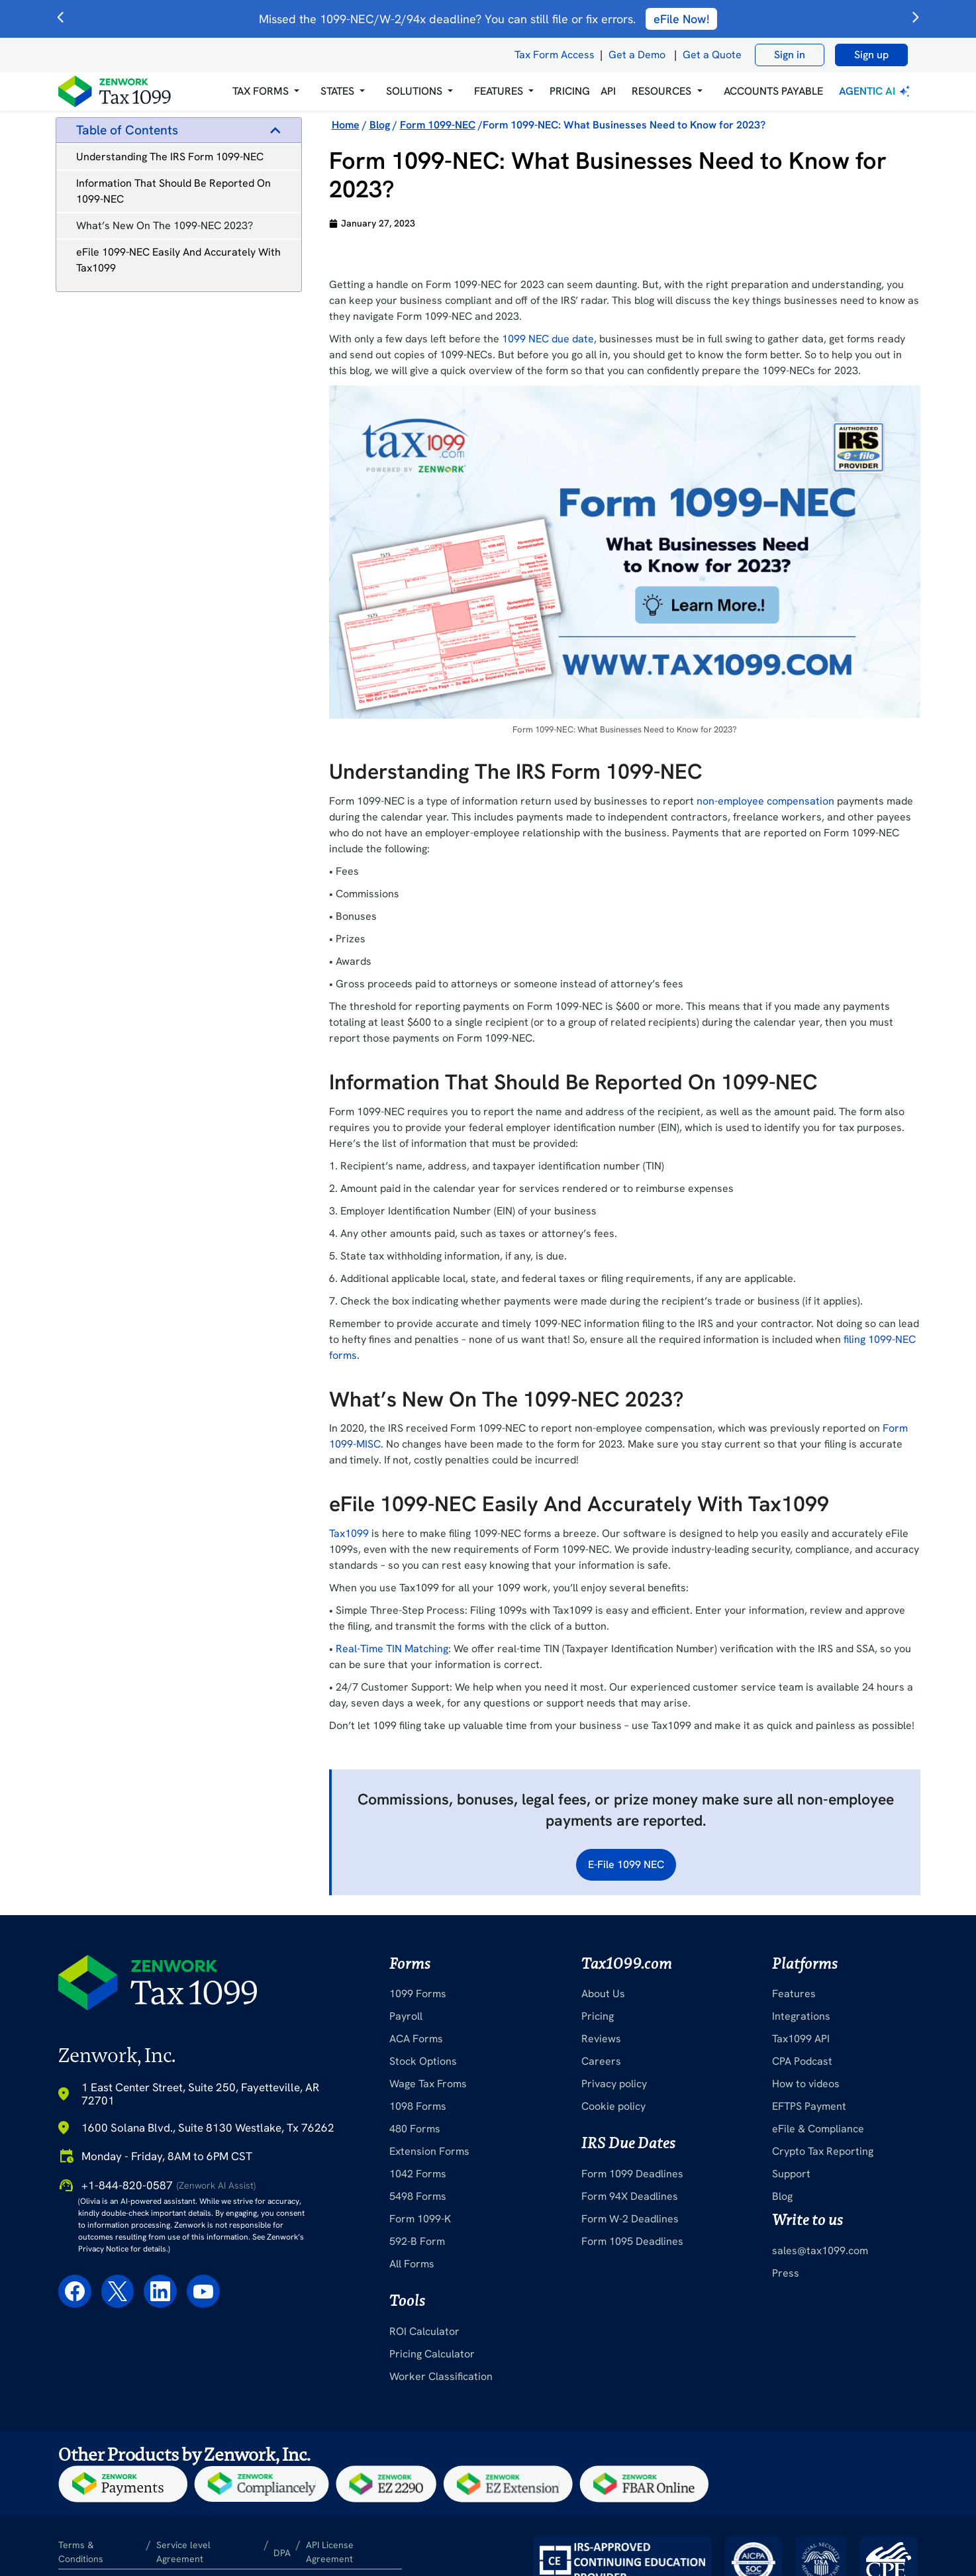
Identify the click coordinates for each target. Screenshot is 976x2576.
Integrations (801, 2016)
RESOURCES (661, 91)
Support (791, 2173)
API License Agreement (330, 2552)
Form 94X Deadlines (629, 2196)
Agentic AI (875, 91)
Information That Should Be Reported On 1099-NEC (173, 191)
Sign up (871, 55)
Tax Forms (260, 91)
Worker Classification (441, 2376)
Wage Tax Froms (428, 2083)
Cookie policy (613, 2106)
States (337, 91)
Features (794, 1993)
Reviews (601, 2038)
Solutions (414, 91)
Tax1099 (349, 1533)
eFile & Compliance (818, 2128)
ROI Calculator (424, 2331)
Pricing (597, 2016)
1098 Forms (417, 2106)
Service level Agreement (183, 2552)
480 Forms (414, 2128)
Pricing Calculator (432, 2354)
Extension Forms (429, 2151)
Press (785, 2273)
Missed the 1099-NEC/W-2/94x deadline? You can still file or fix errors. (488, 18)
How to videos (806, 2083)
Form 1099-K (420, 2218)
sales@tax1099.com (820, 2250)
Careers (601, 2061)
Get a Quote (712, 55)
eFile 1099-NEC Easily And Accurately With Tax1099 (178, 260)
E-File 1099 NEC (626, 1864)
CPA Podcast (802, 2061)
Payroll (405, 2016)
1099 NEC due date (548, 339)
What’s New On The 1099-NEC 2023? (164, 225)
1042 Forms (417, 2173)
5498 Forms (417, 2196)
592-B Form (417, 2241)
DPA (282, 2553)
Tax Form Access (554, 55)
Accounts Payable (773, 91)
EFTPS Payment (809, 2106)
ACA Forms (416, 2038)
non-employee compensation (765, 801)
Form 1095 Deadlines (632, 2241)
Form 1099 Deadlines (632, 2173)
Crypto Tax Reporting (822, 2151)
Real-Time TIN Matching (392, 1649)
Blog (782, 2196)
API (608, 91)
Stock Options (423, 2061)
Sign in (789, 55)
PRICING (570, 91)
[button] (266, 91)
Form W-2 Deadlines (630, 2218)
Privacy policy (614, 2083)
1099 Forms (417, 1993)
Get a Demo (637, 55)
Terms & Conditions (80, 2552)
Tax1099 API (801, 2038)
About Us (603, 1993)
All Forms (411, 2263)
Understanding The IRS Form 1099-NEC (170, 157)
